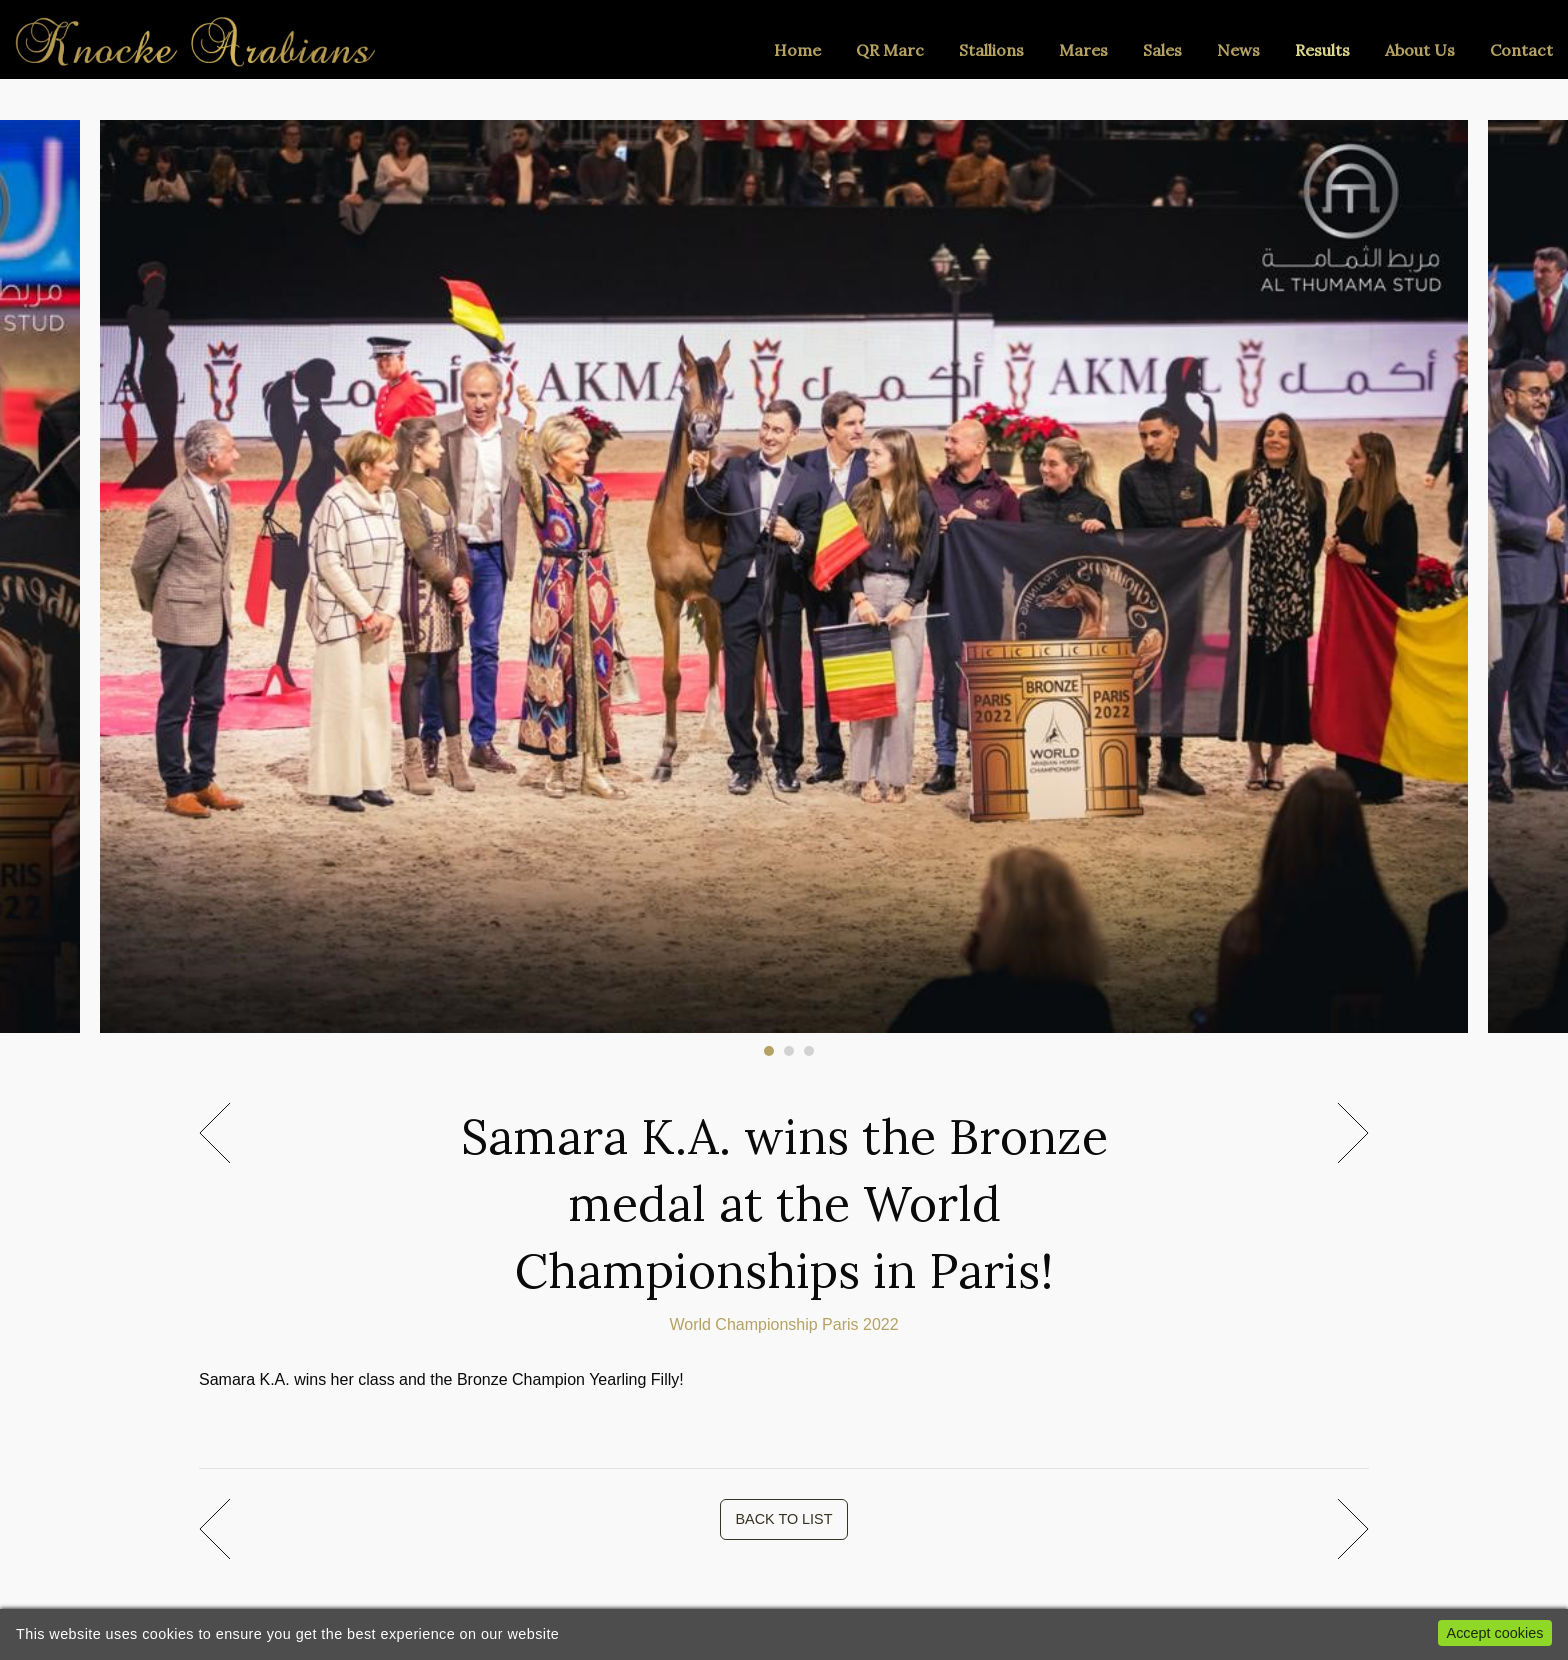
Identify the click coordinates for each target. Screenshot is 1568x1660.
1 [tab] (769, 1051)
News (1238, 50)
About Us (1420, 50)
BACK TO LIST (783, 1519)
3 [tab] (809, 1051)
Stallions (991, 50)
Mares (1083, 50)
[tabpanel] (784, 566)
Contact (1521, 50)
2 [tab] (789, 1051)
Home (797, 50)
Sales (1162, 50)
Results (1322, 50)
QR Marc (890, 50)
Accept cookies (1495, 1633)
